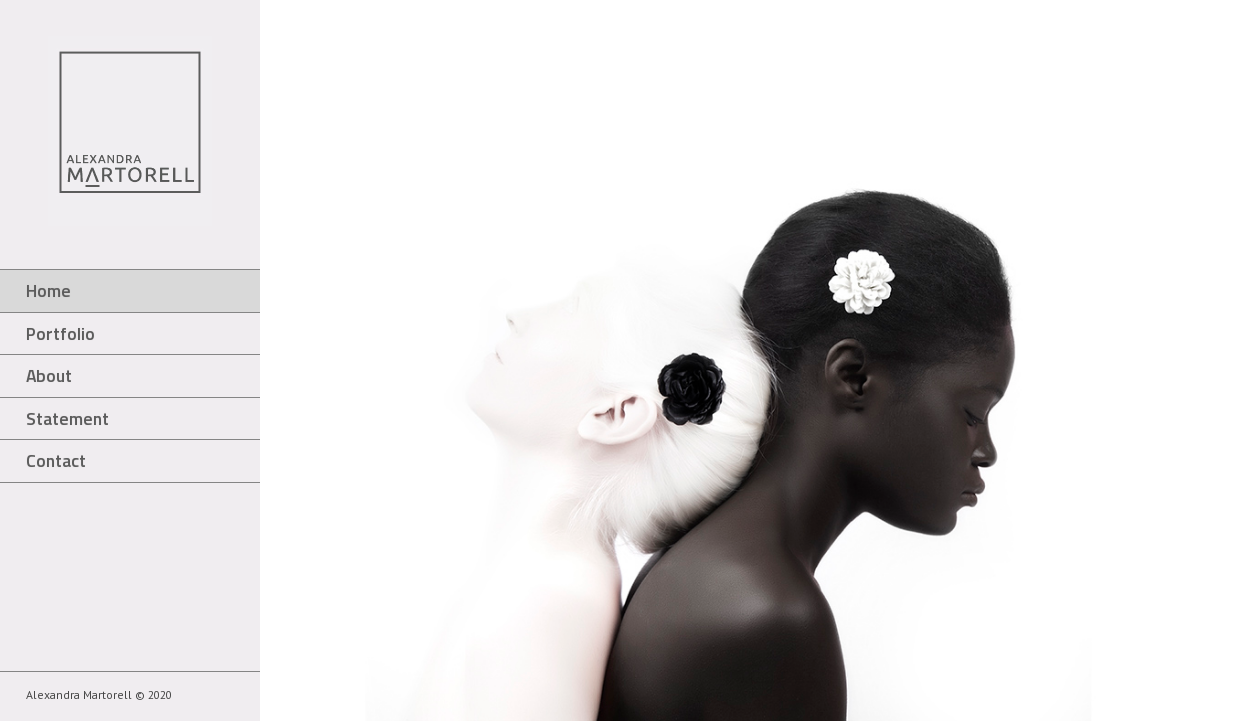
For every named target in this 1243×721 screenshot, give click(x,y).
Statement (67, 418)
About (49, 375)
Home (48, 290)
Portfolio (60, 333)
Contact (56, 460)
